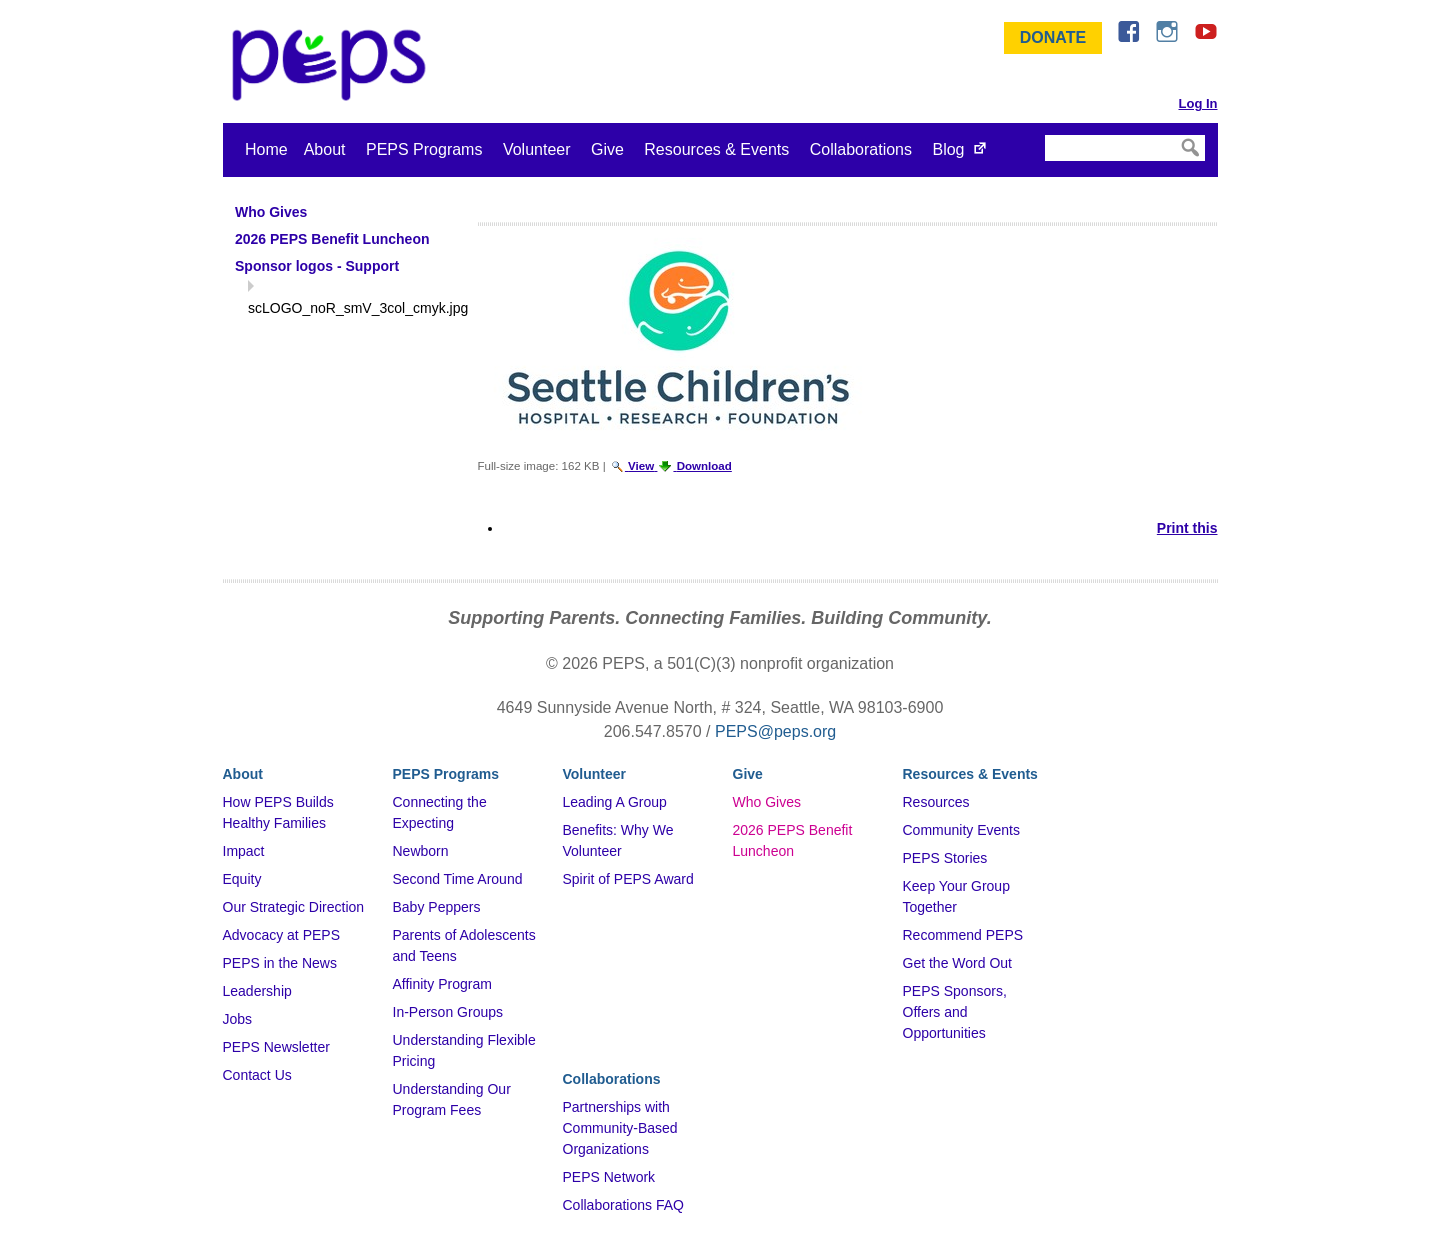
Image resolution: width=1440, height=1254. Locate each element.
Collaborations (861, 149)
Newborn (421, 851)
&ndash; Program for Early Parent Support (333, 65)
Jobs (238, 1019)
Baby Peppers (437, 907)
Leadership (257, 991)
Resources (936, 802)
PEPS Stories (945, 858)
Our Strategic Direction (294, 907)
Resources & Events (716, 149)
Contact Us (257, 1075)
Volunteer (537, 149)
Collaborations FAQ (623, 1205)
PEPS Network (609, 1177)
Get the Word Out (957, 963)
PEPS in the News (280, 963)
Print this (1187, 528)
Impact (244, 851)
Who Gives (767, 802)
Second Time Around (458, 879)
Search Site (1043, 134)
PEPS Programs (424, 149)
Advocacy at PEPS (282, 935)
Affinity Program (442, 984)
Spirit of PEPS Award (628, 879)
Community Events (961, 830)
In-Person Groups (448, 1012)
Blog (948, 149)
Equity (242, 879)
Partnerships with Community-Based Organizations (620, 1128)
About (325, 149)
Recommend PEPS (963, 935)
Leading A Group (615, 802)
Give (607, 149)
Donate (1053, 37)
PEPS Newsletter (276, 1047)
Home (266, 149)
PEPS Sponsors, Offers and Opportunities (955, 1012)
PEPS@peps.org (775, 731)
